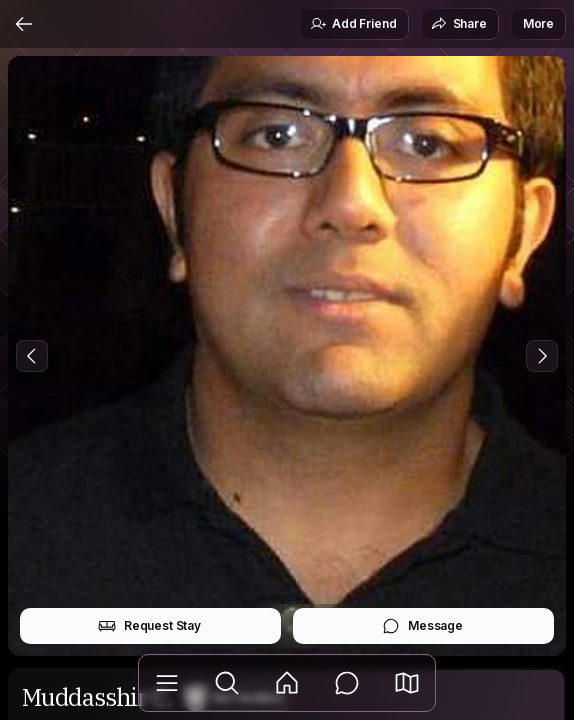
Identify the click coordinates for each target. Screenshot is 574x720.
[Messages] (347, 683)
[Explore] (227, 683)
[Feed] (287, 683)
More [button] (538, 23)
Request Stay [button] (149, 626)
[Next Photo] (542, 356)
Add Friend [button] (353, 24)
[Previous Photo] (32, 356)
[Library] (167, 683)
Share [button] (459, 24)
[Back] (24, 24)
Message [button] (422, 626)
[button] (407, 683)
